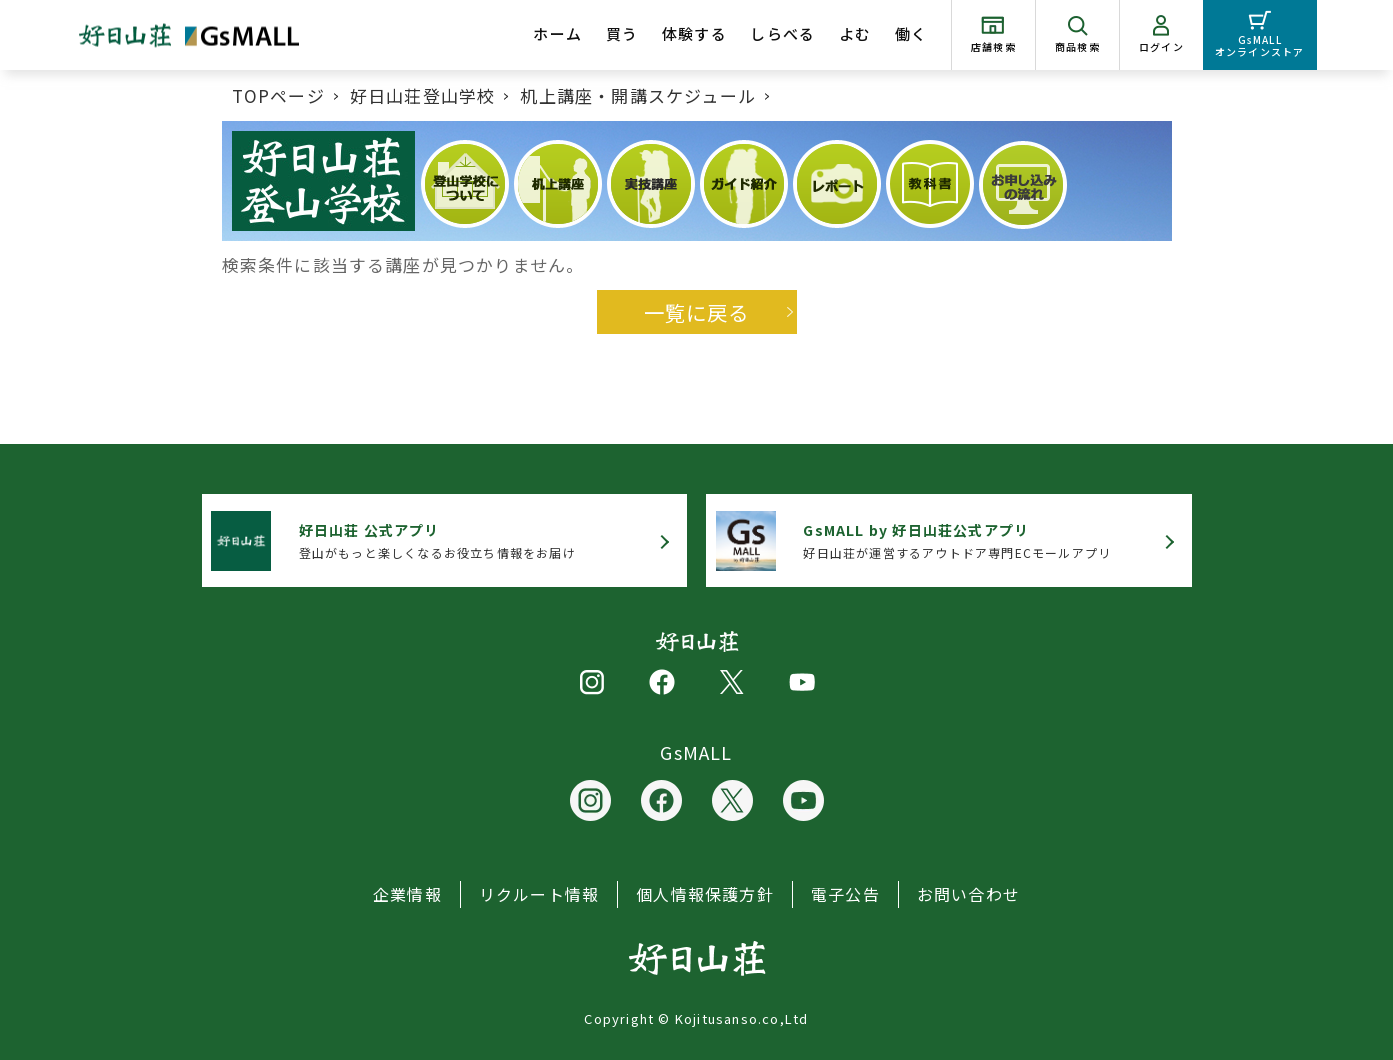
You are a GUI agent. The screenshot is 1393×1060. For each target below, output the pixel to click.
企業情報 (407, 894)
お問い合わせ (968, 894)
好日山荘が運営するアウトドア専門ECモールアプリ (957, 540)
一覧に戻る (697, 312)
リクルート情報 (539, 894)
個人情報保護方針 (705, 894)
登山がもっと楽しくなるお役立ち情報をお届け (437, 540)
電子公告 (845, 894)
